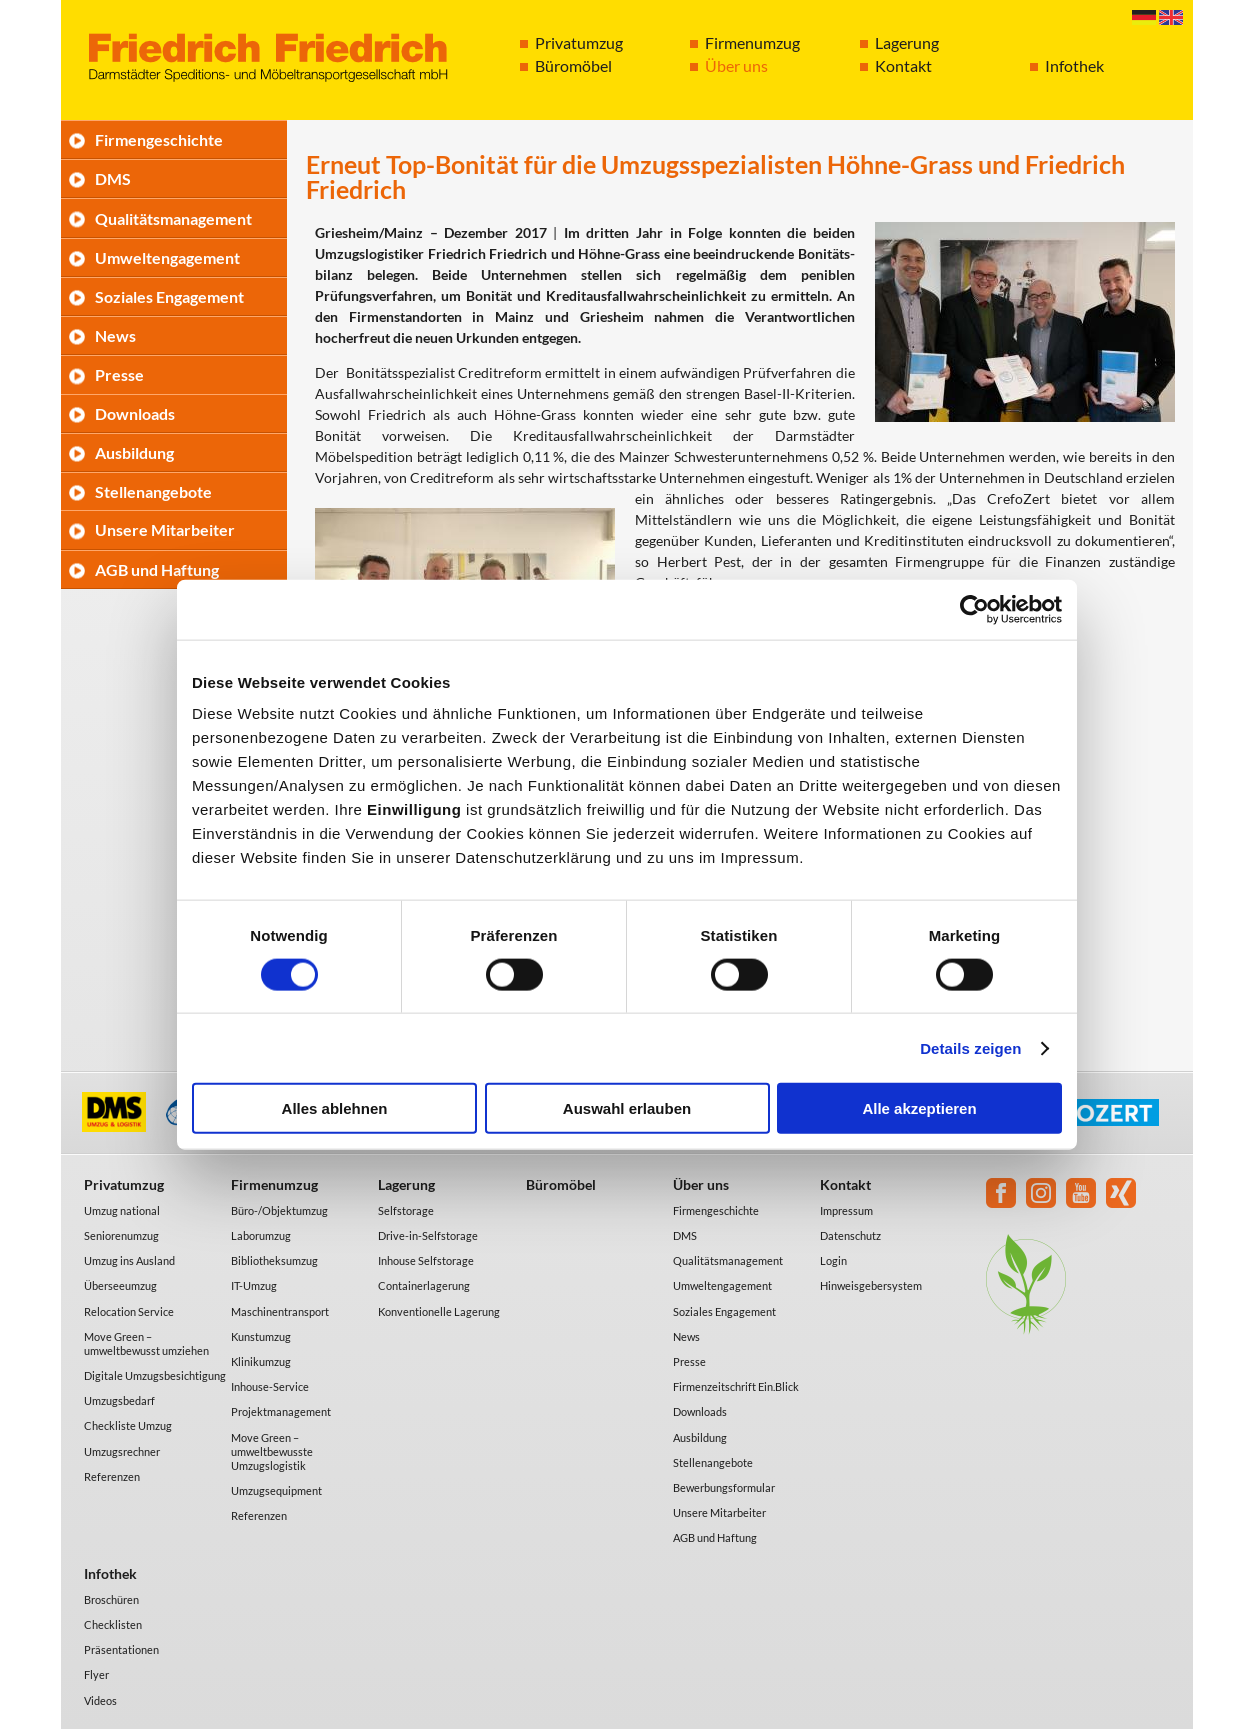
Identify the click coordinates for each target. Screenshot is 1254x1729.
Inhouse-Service (270, 1386)
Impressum (846, 1210)
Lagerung (907, 42)
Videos (100, 1700)
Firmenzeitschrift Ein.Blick (736, 1386)
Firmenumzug (752, 42)
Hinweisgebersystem (871, 1285)
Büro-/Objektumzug (279, 1210)
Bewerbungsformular (724, 1487)
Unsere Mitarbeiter (165, 529)
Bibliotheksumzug (274, 1260)
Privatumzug (579, 42)
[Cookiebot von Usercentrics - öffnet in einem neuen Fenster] (974, 609)
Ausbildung (134, 452)
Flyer (96, 1674)
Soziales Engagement (169, 296)
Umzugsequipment (276, 1490)
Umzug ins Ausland (129, 1260)
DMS (113, 178)
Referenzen (112, 1476)
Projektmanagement (281, 1411)
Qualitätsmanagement (173, 218)
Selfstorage (406, 1210)
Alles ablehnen (335, 1108)
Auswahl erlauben (627, 1108)
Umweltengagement (167, 257)
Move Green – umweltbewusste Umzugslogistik (272, 1451)
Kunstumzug (261, 1336)
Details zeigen (970, 1047)
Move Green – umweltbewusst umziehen (146, 1343)
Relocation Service (129, 1311)
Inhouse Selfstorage (426, 1260)
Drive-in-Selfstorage (428, 1235)
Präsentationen (121, 1649)
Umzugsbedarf (119, 1400)
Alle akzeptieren (919, 1108)
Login (833, 1260)
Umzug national (122, 1210)
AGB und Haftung (157, 569)
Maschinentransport (280, 1311)
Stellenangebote (153, 491)
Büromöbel (573, 65)
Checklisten (113, 1624)
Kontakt (903, 65)
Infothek (1074, 65)
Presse (119, 374)
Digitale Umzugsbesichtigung (155, 1375)
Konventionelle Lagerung (439, 1311)
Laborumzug (261, 1235)
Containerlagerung (424, 1285)
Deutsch (1144, 17)
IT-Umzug (254, 1285)
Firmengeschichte (159, 139)
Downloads (135, 413)
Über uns (736, 65)
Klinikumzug (261, 1361)
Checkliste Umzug (128, 1425)
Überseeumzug (120, 1285)
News (115, 335)
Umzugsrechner (122, 1451)
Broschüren (111, 1599)
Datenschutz (850, 1235)
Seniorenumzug (121, 1235)
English (1171, 17)
